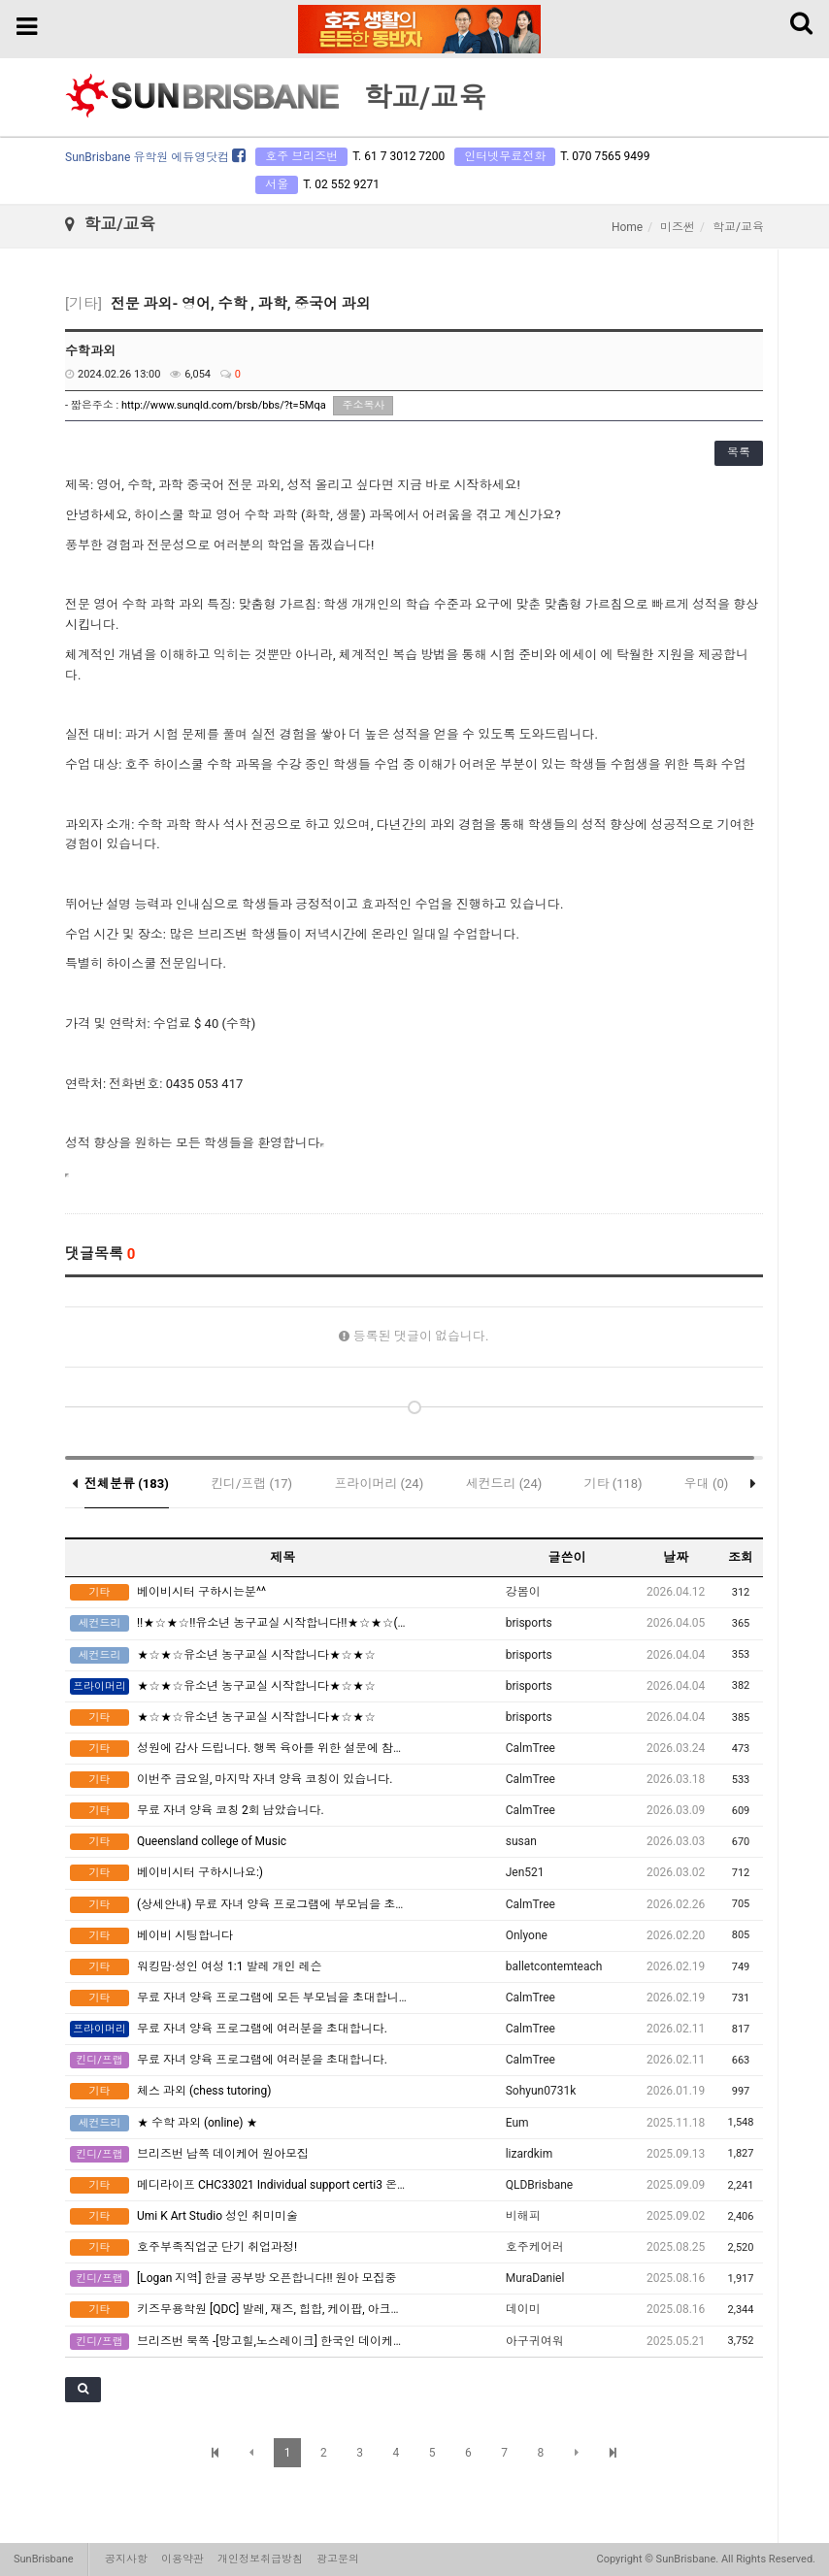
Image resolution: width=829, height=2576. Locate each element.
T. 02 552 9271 (341, 184)
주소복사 (363, 405)
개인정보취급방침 (260, 2559)
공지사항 (126, 2559)
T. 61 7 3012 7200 (398, 156)
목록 (738, 452)
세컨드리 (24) (503, 1483)
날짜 (675, 1557)
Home (627, 227)
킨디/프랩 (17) (251, 1483)
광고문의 (337, 2559)
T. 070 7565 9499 (604, 156)
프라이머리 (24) (378, 1483)
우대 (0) (706, 1483)
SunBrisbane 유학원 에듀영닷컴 (155, 157)
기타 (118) (612, 1483)
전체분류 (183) (126, 1483)
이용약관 (182, 2559)
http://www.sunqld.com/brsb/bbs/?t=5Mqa (223, 405)
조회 (740, 1557)
